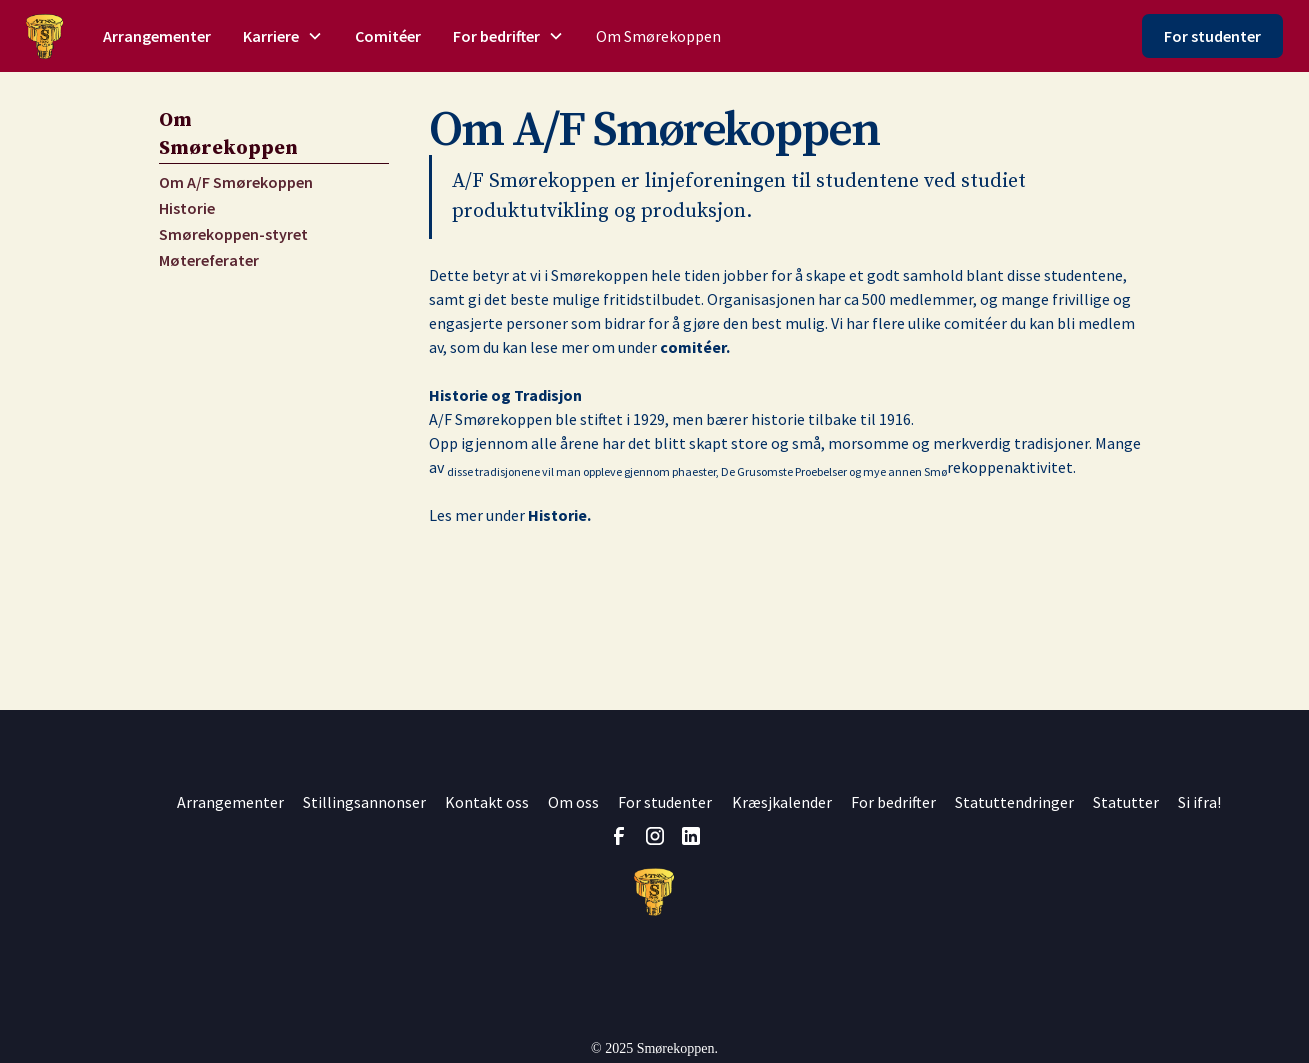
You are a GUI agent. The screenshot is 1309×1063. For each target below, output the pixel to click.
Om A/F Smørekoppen (236, 182)
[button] (283, 36)
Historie (187, 208)
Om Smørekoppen (658, 36)
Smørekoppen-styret (233, 234)
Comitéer (388, 36)
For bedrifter (893, 802)
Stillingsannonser (364, 802)
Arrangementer (157, 36)
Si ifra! (1199, 802)
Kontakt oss (487, 802)
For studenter (1212, 36)
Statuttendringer (1014, 802)
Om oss (573, 802)
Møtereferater (209, 260)
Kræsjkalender (782, 802)
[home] (44, 36)
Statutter (1126, 802)
